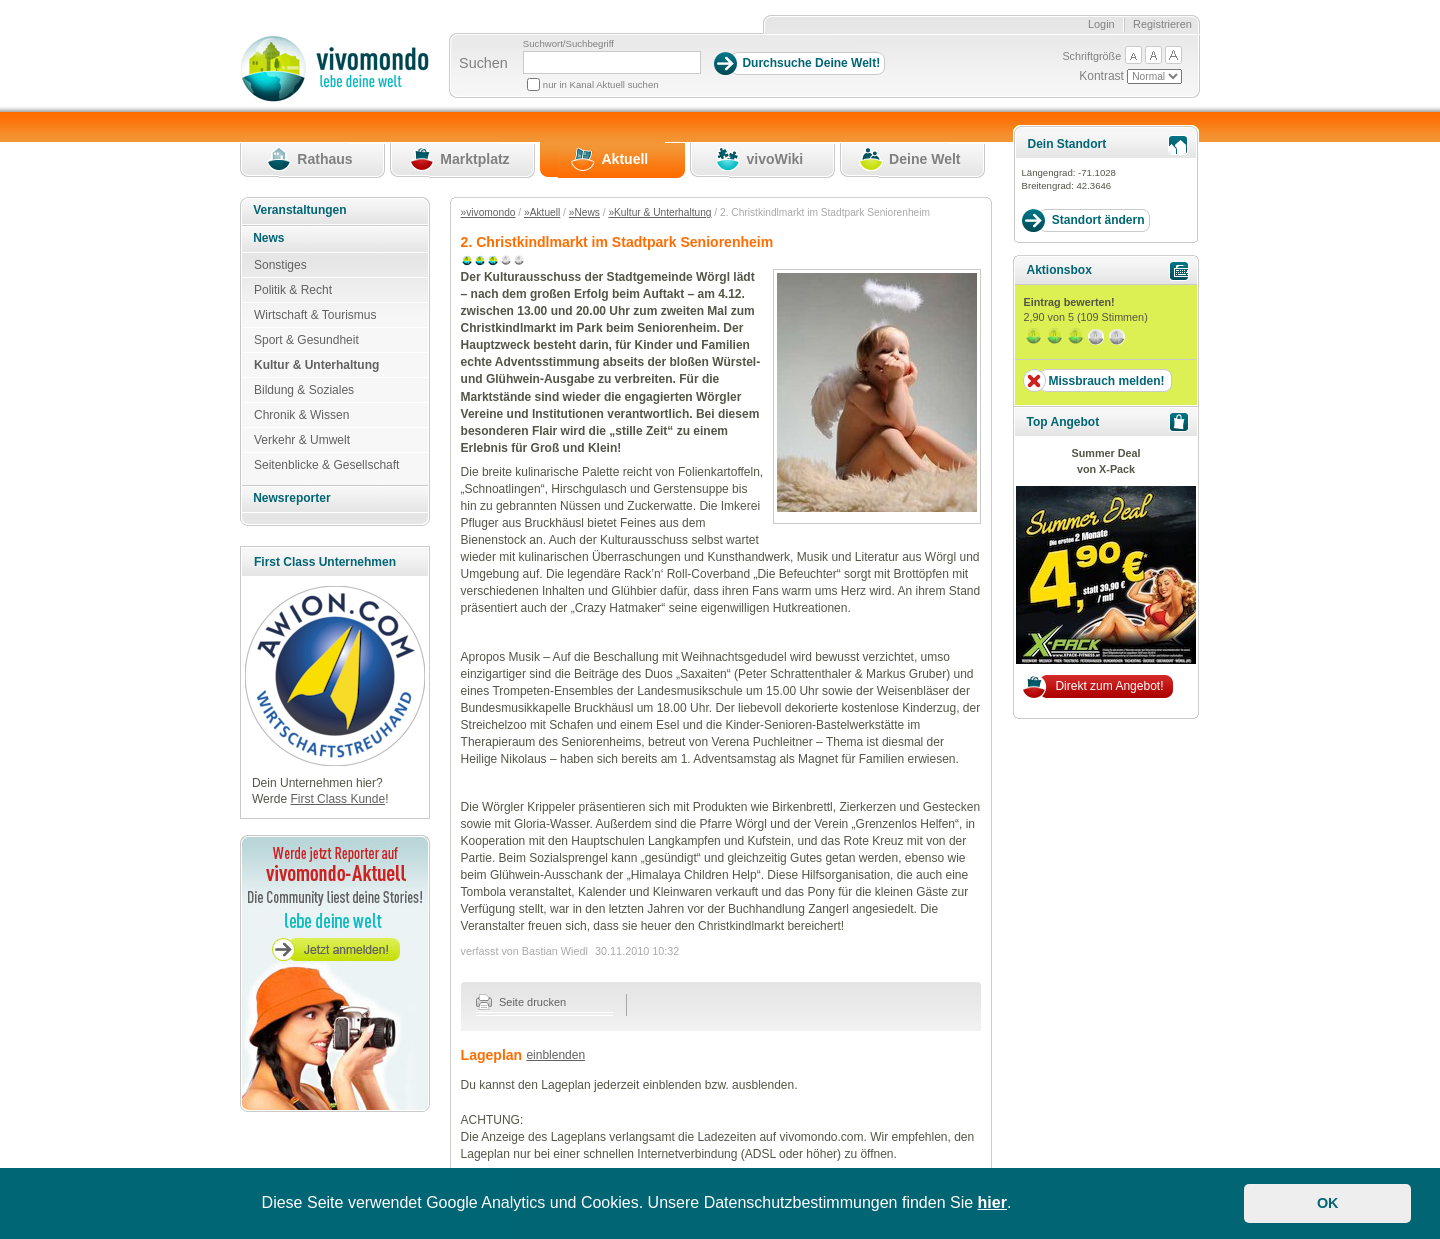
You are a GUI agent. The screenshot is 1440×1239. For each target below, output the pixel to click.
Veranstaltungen (299, 210)
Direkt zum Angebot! (1109, 686)
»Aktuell (542, 212)
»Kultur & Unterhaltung (659, 212)
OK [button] (1328, 1203)
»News (584, 212)
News (268, 238)
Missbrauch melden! (1106, 381)
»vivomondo (488, 212)
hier (992, 1202)
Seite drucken (521, 1002)
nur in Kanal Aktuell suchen (601, 84)
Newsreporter (291, 498)
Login (1101, 24)
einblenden (555, 1055)
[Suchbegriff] (612, 62)
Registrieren (1162, 24)
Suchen (483, 63)
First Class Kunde (337, 799)
